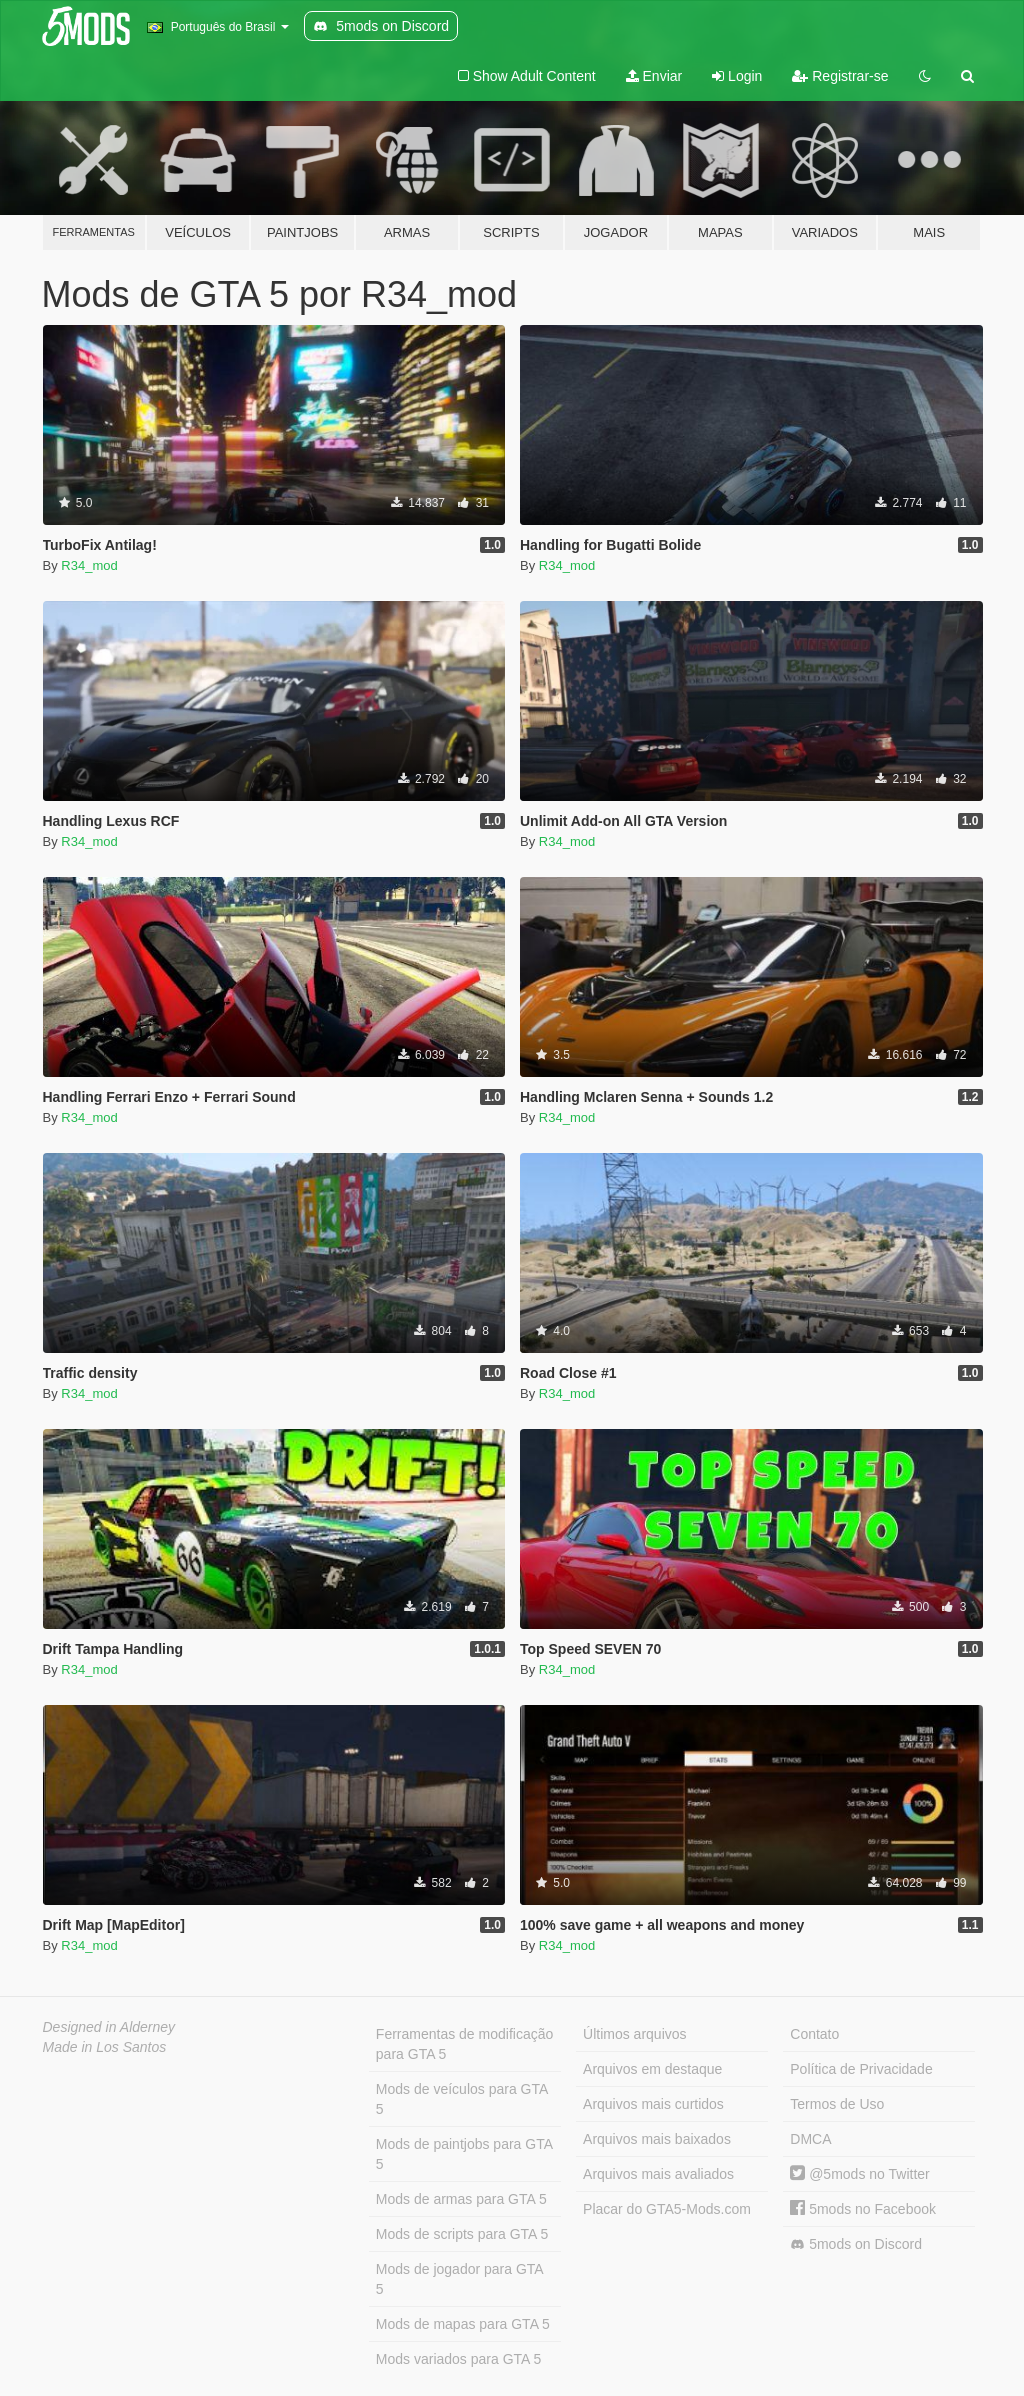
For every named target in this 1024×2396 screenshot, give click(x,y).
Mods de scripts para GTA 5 (462, 2234)
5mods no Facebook (863, 2209)
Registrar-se (840, 76)
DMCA (810, 2139)
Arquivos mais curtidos (653, 2104)
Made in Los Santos (105, 2047)
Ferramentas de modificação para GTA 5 (464, 2044)
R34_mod (89, 565)
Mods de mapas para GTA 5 (463, 2324)
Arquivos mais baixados (657, 2139)
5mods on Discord (856, 2244)
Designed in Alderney (109, 2027)
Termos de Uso (837, 2104)
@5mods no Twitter (859, 2174)
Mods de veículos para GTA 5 (462, 2099)
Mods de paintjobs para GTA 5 (464, 2154)
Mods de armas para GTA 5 (461, 2199)
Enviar (654, 76)
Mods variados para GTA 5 (458, 2359)
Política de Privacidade (861, 2069)
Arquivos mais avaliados (658, 2174)
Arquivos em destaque (652, 2069)
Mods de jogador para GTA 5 (460, 2279)
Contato (814, 2034)
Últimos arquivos (634, 2034)
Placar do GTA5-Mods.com (667, 2209)
